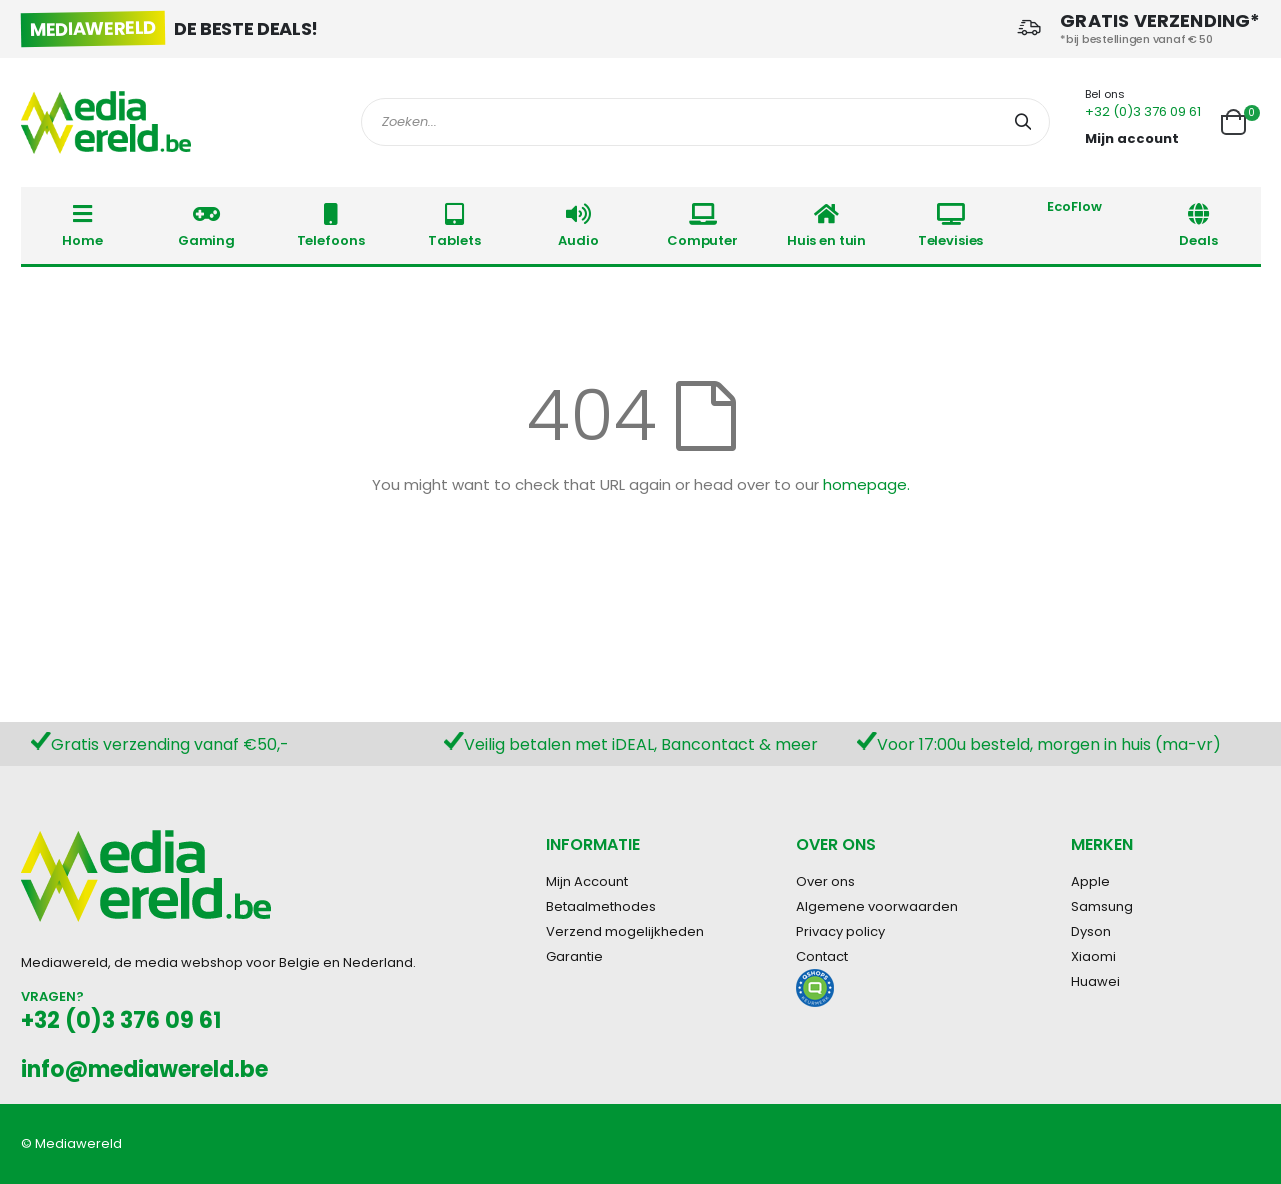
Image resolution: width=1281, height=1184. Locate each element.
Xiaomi (1093, 956)
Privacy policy (840, 931)
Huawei (1095, 981)
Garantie (574, 956)
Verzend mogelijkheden (625, 931)
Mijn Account (587, 881)
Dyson (1091, 931)
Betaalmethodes (601, 906)
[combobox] (705, 122)
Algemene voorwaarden (877, 906)
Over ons (825, 881)
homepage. (866, 484)
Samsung (1102, 906)
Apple (1090, 881)
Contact (822, 956)
